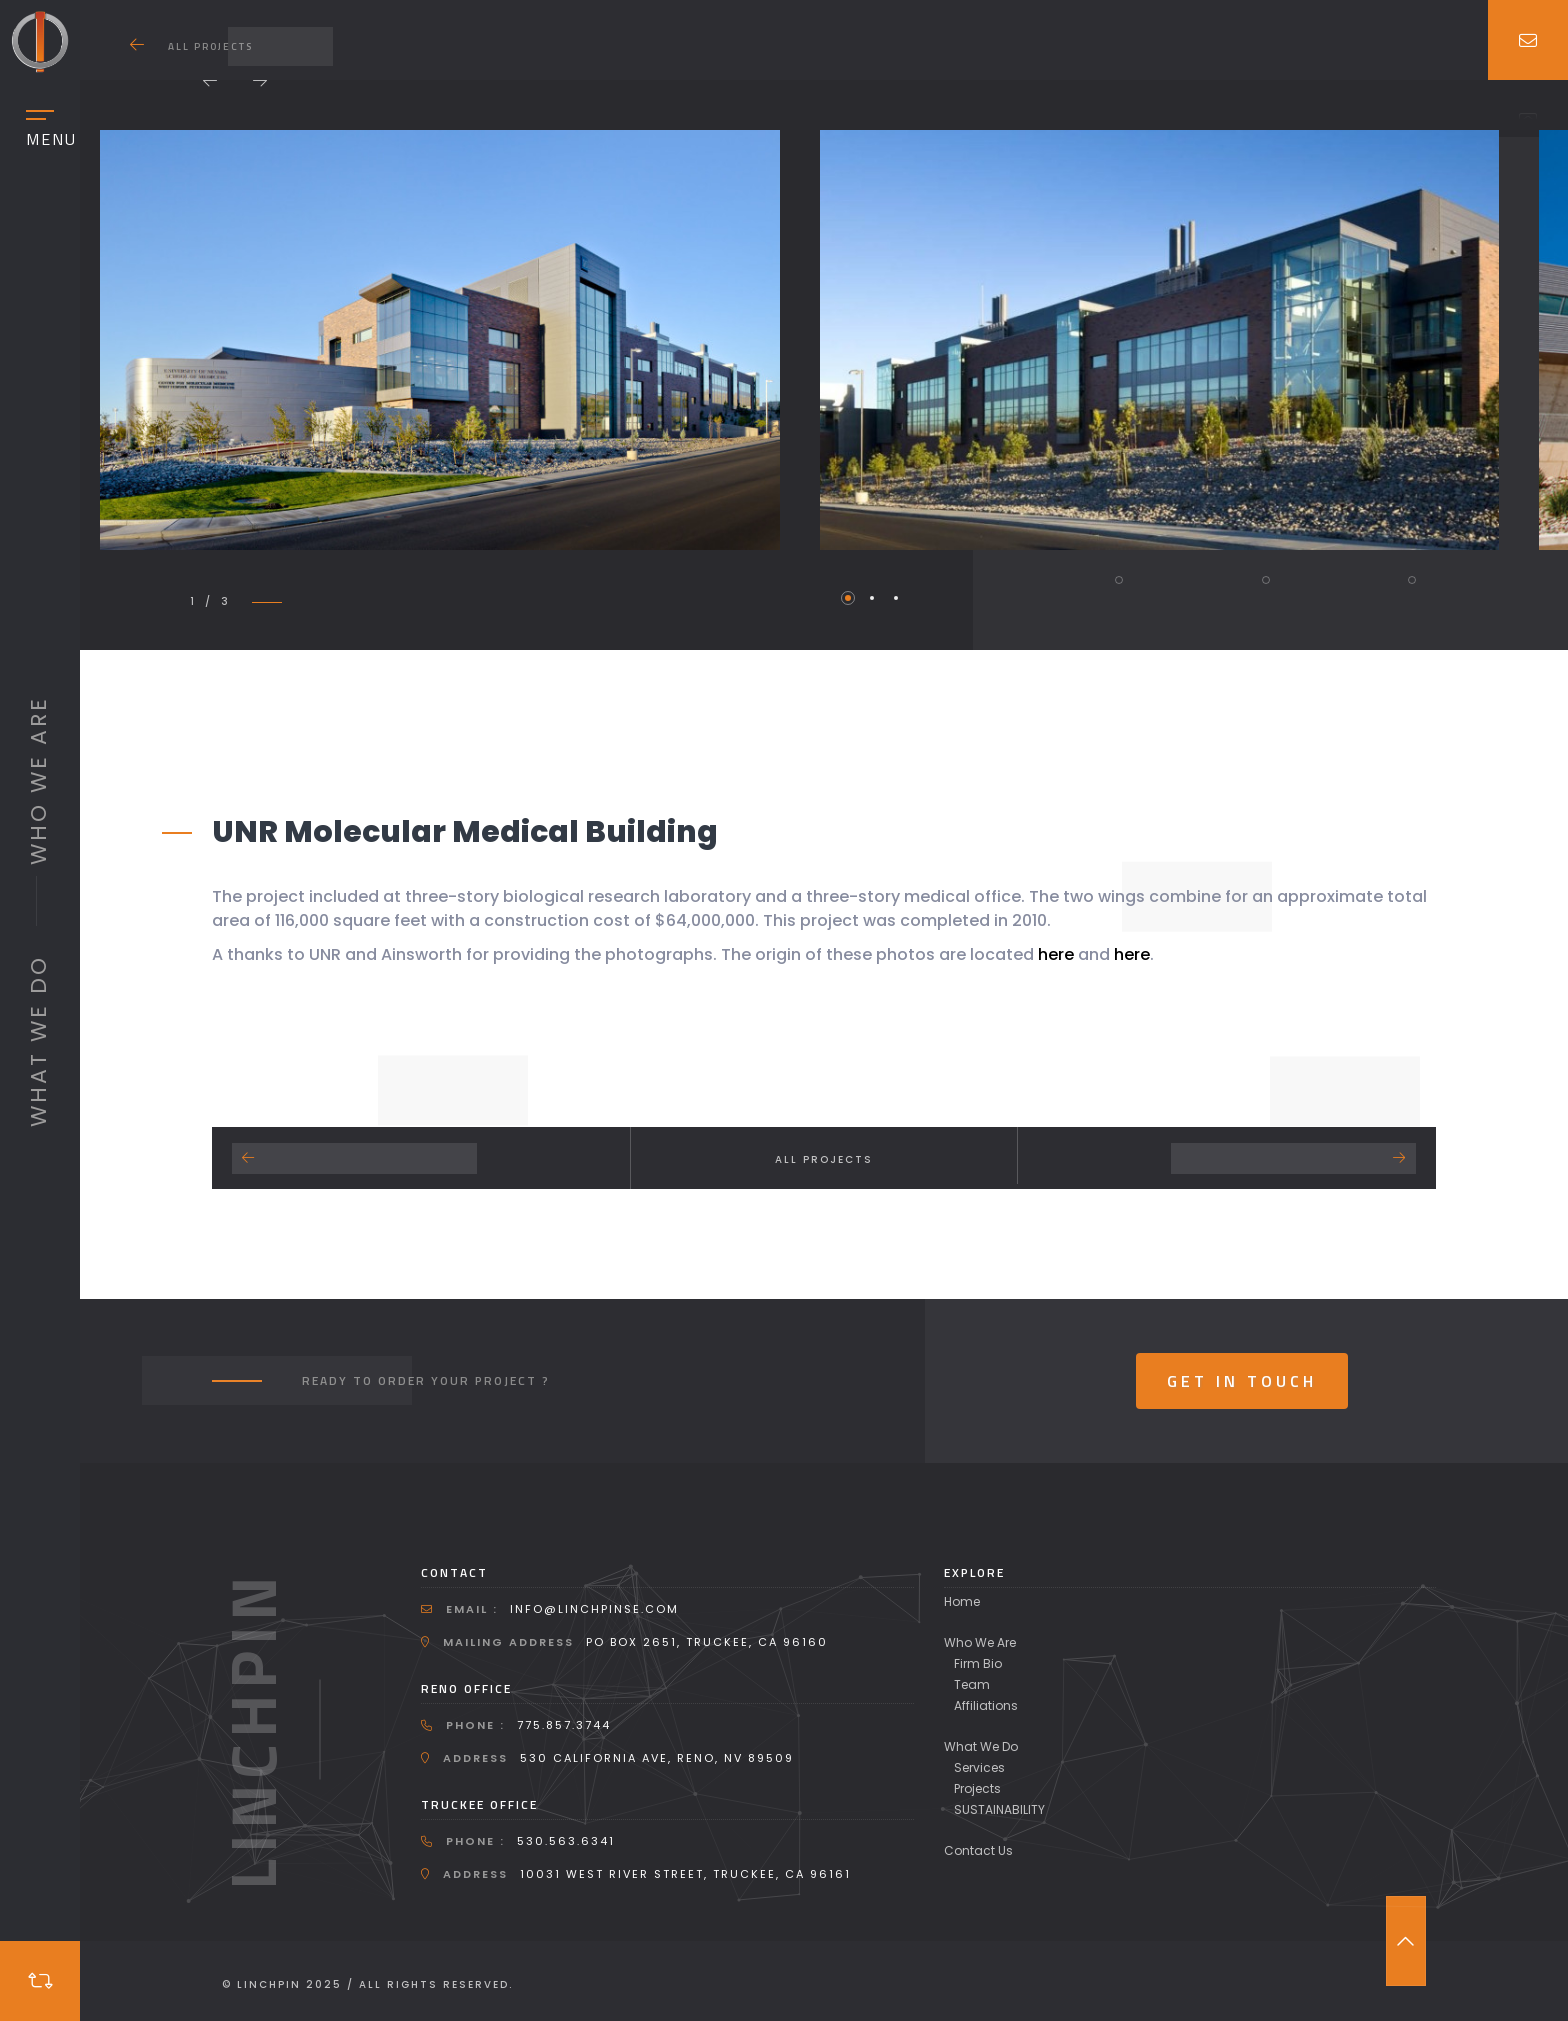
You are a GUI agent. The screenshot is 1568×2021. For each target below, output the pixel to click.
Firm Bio (978, 1663)
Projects (977, 1788)
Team (972, 1684)
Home (962, 1601)
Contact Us (978, 1850)
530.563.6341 (566, 1841)
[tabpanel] (439, 340)
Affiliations (986, 1705)
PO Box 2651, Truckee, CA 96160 (707, 1642)
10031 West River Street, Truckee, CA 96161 (685, 1874)
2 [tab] (872, 598)
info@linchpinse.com (594, 1609)
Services (979, 1767)
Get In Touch (1242, 1381)
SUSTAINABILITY (999, 1809)
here (1058, 954)
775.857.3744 (564, 1725)
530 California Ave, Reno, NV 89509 (657, 1758)
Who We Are (980, 1642)
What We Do (981, 1746)
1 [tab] (848, 598)
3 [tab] (896, 598)
